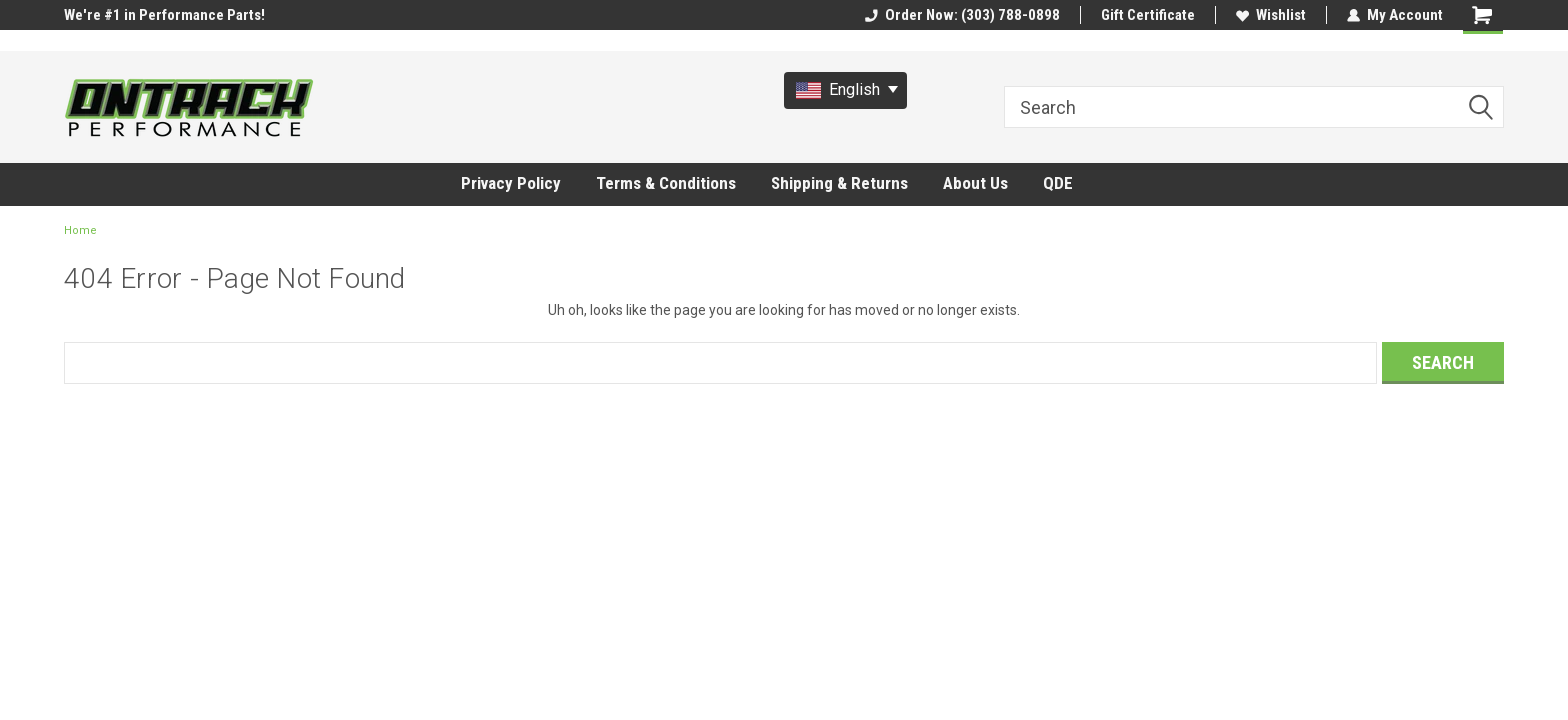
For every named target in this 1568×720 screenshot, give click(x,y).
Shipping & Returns (839, 183)
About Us (975, 183)
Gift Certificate (1148, 15)
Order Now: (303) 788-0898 (962, 15)
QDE (1058, 183)
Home (80, 230)
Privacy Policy (511, 183)
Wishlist (1271, 15)
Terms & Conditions (666, 183)
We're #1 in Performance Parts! (164, 15)
